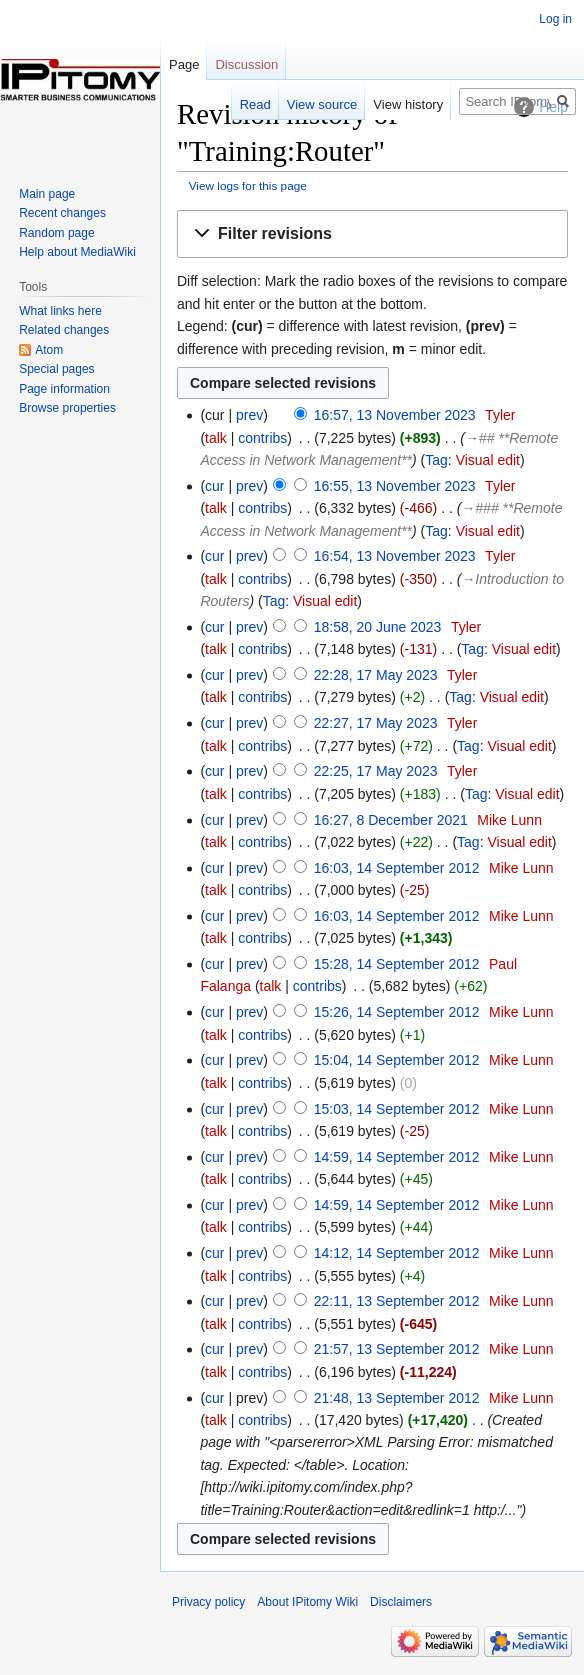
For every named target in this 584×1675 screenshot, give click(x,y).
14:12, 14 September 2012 (397, 1253)
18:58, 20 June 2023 (378, 627)
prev (249, 415)
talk (216, 438)
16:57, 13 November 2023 (395, 415)
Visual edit (488, 460)
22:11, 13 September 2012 (397, 1301)
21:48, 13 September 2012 (397, 1398)
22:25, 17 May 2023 (376, 771)
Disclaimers (401, 1602)
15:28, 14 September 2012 (397, 964)
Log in (555, 19)
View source (322, 104)
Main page (47, 194)
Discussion (246, 64)
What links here (60, 311)
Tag (436, 460)
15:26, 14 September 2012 (397, 1012)
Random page (56, 233)
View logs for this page (248, 185)
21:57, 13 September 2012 (397, 1349)
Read (255, 104)
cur (214, 486)
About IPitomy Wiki (307, 1602)
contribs (262, 438)
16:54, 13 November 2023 (395, 556)
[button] (372, 234)
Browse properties (67, 408)
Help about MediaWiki (77, 252)
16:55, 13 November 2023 (395, 486)
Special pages (56, 369)
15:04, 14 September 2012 (397, 1060)
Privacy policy (208, 1602)
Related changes (64, 330)
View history (408, 104)
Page (184, 64)
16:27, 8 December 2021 (391, 820)
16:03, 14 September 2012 (397, 868)
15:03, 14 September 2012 (397, 1109)
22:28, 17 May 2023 (376, 675)
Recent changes (62, 213)
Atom (49, 350)
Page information (64, 389)
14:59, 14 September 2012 (397, 1157)
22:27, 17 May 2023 (376, 723)
